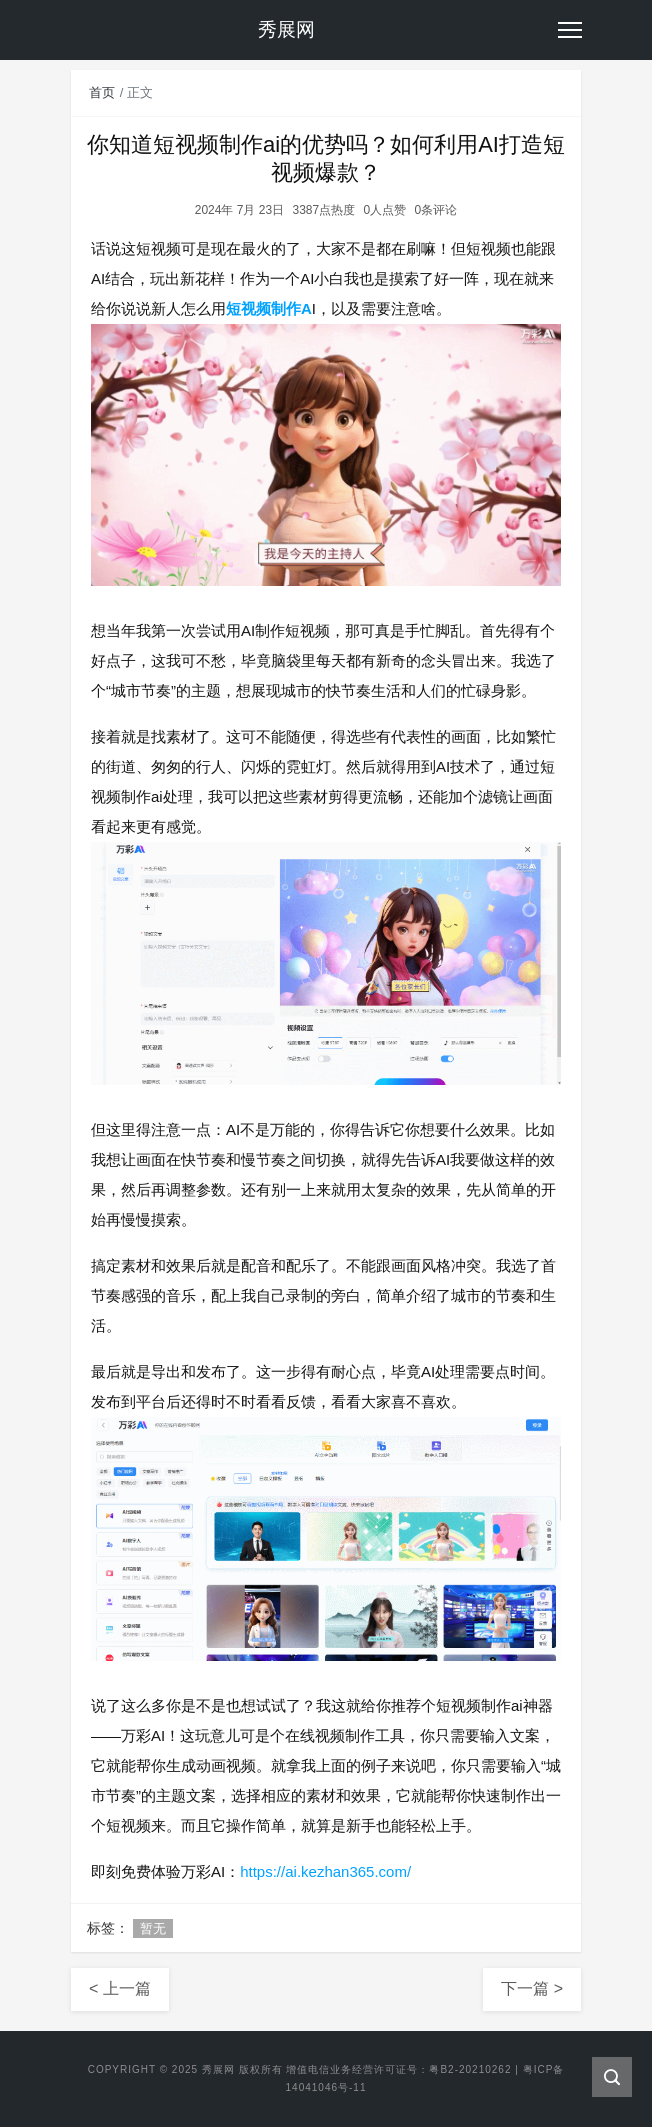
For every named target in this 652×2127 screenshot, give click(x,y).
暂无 (153, 1928)
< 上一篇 (120, 1988)
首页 (102, 92)
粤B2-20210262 (470, 2069)
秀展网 (218, 2069)
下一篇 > (532, 1988)
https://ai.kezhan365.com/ (325, 1871)
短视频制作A (269, 308)
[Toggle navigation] (570, 30)
